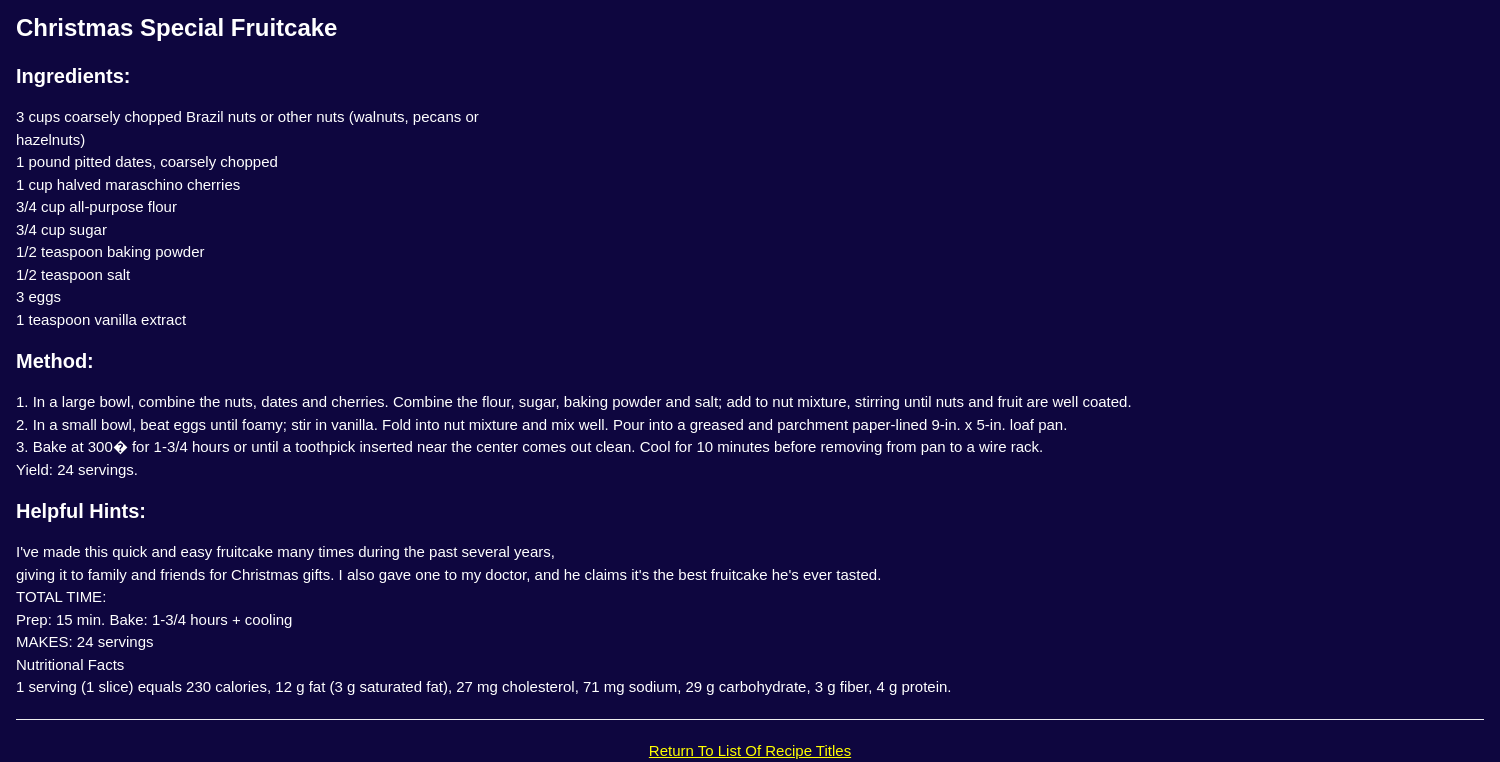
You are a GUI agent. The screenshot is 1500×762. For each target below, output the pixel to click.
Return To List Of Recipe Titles (750, 750)
